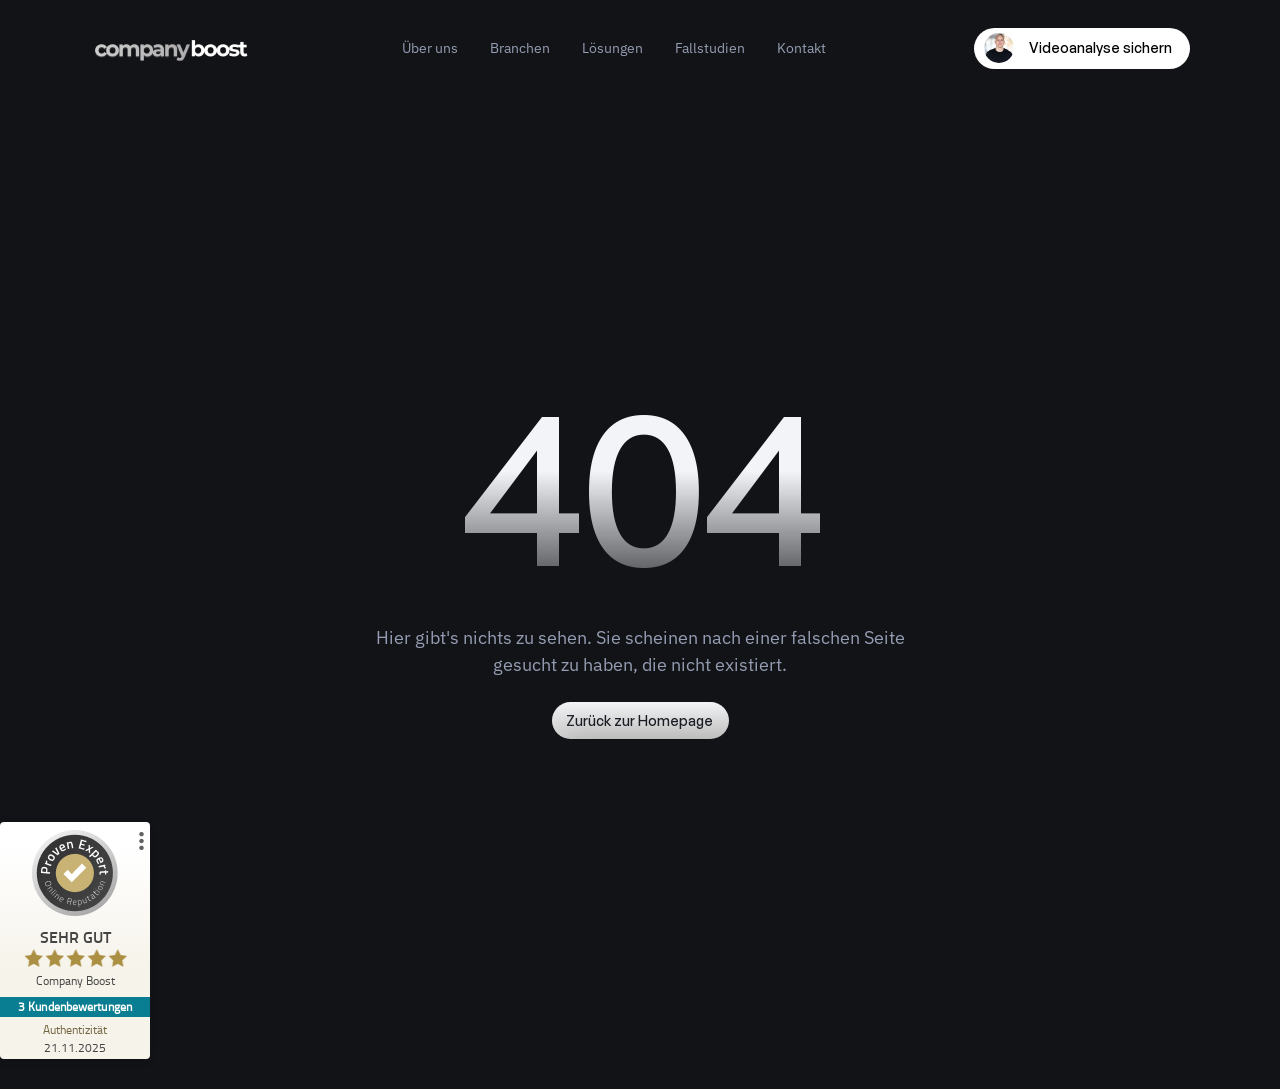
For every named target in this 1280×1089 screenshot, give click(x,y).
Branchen (520, 48)
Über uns (430, 48)
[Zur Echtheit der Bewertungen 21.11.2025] (75, 1038)
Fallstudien (710, 48)
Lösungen (612, 48)
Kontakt (801, 48)
